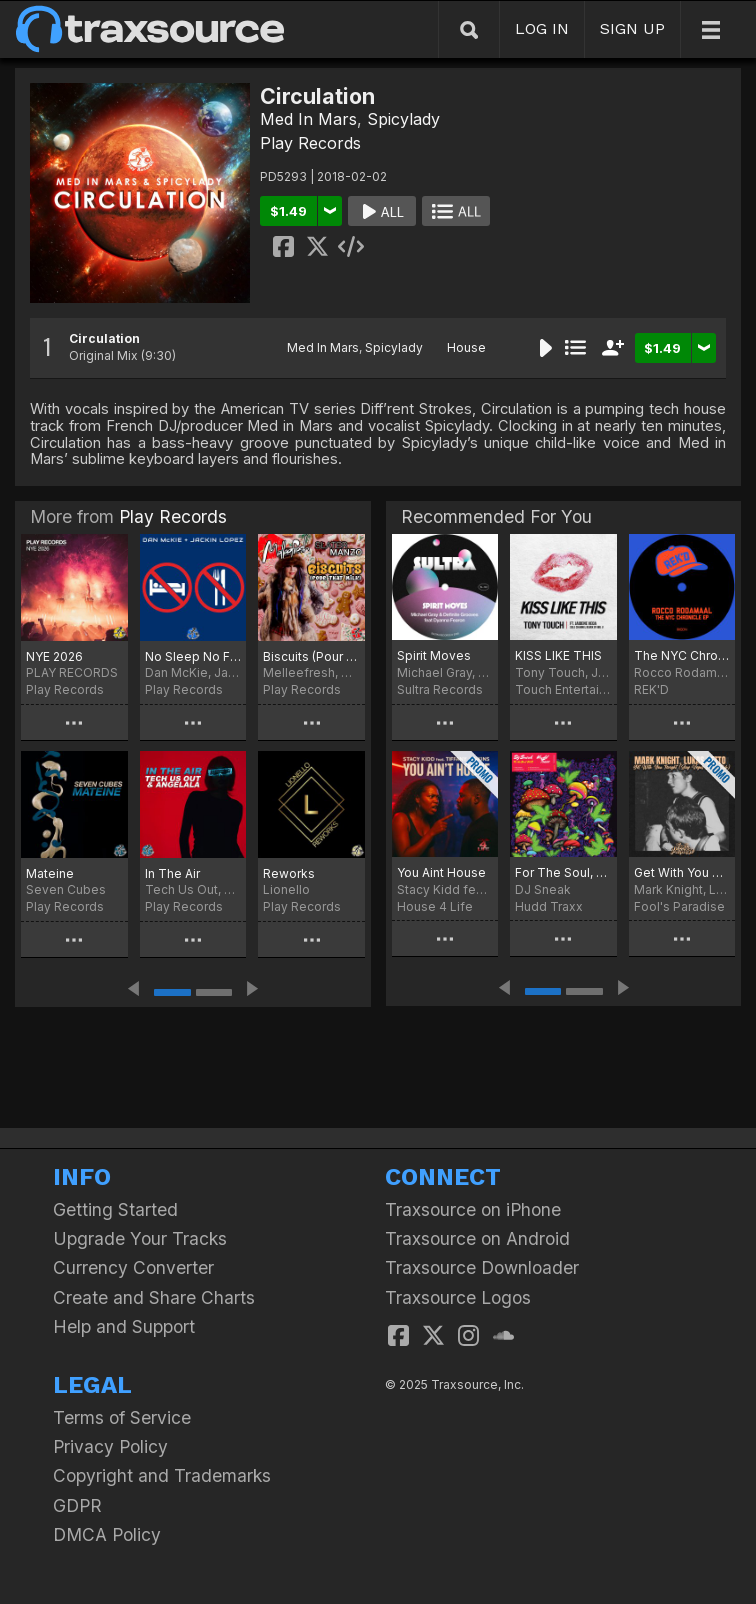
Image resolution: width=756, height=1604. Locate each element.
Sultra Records (440, 689)
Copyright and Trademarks (162, 1475)
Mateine (50, 873)
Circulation (104, 338)
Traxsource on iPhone (473, 1209)
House (466, 347)
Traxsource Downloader (482, 1267)
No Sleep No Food (193, 656)
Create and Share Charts (154, 1297)
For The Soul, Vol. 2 (563, 872)
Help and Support (124, 1326)
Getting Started (115, 1209)
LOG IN (542, 28)
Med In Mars (308, 119)
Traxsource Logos (458, 1297)
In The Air (172, 873)
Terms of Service (122, 1417)
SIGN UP (632, 28)
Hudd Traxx (549, 906)
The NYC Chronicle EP (682, 655)
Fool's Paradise (679, 906)
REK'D (651, 689)
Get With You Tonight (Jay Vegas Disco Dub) (682, 872)
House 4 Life (435, 906)
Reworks (289, 873)
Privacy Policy (110, 1446)
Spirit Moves (434, 655)
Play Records (310, 143)
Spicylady (403, 119)
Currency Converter (133, 1267)
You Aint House (441, 872)
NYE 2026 (54, 656)
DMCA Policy (107, 1534)
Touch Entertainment (563, 689)
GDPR (77, 1505)
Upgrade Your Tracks (140, 1238)
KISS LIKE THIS (558, 655)
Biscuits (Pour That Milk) (311, 656)
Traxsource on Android (477, 1238)
